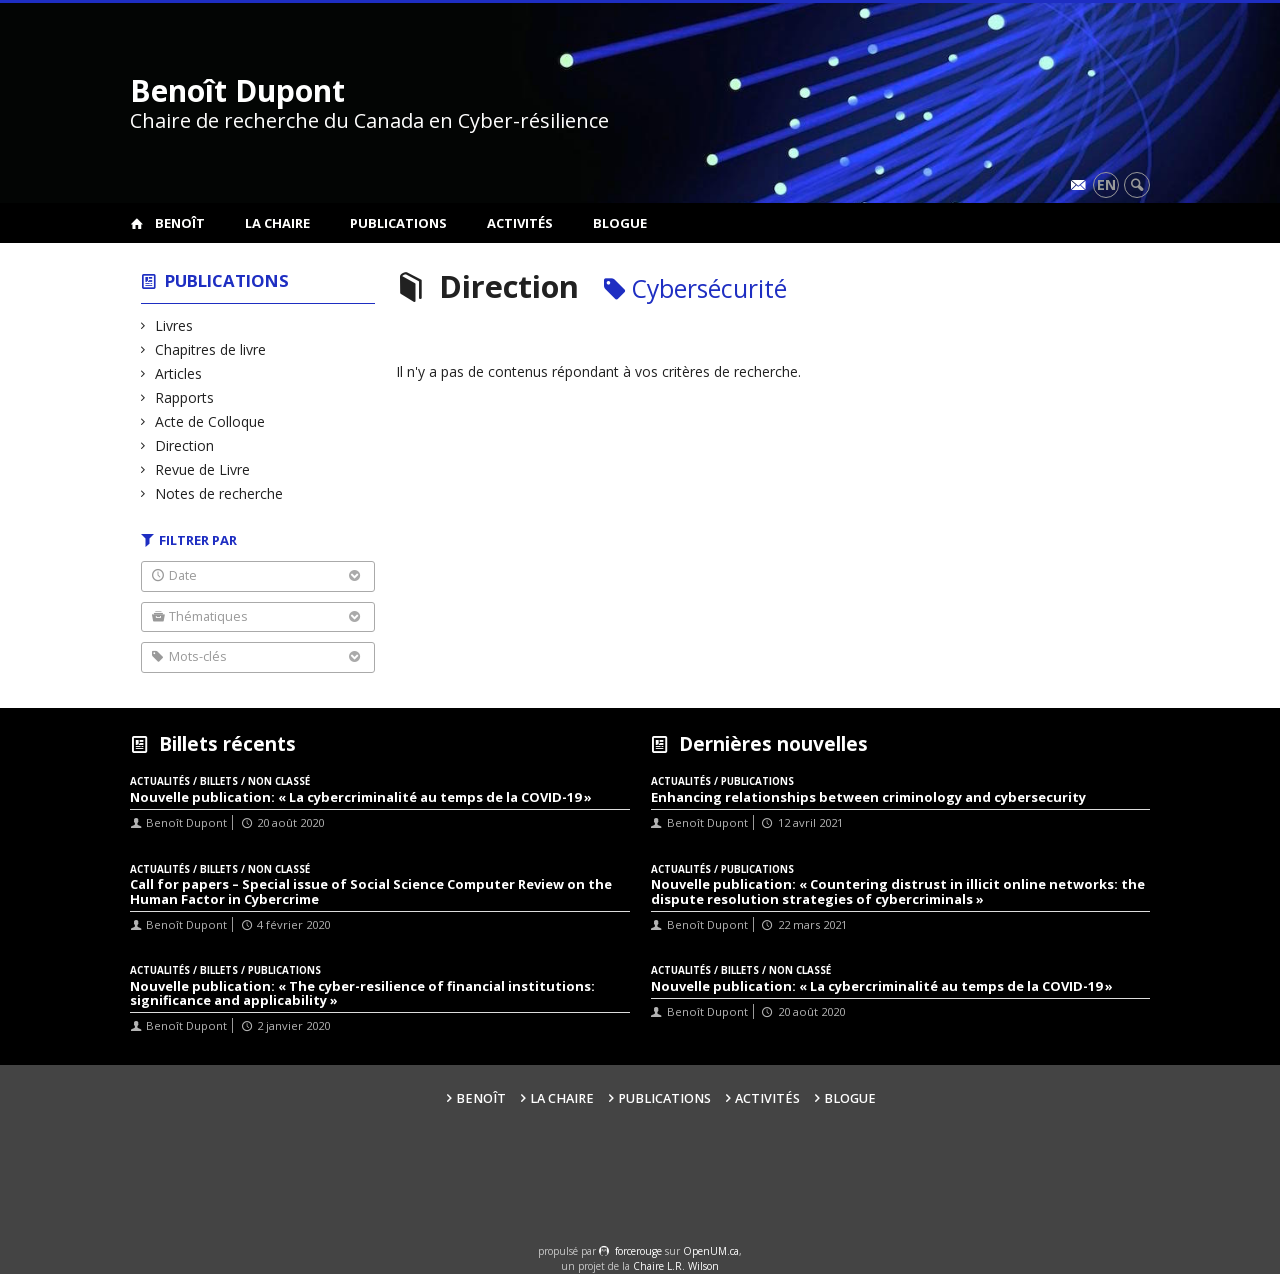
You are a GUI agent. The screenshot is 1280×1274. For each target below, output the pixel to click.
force (638, 1251)
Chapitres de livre (211, 349)
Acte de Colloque (210, 421)
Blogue (620, 223)
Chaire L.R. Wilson (676, 1266)
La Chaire (277, 223)
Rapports (185, 397)
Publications (398, 223)
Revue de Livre (203, 469)
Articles (179, 373)
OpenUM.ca (711, 1251)
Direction (185, 445)
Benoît (180, 223)
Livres (174, 325)
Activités (520, 223)
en (1106, 184)
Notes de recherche (219, 493)
